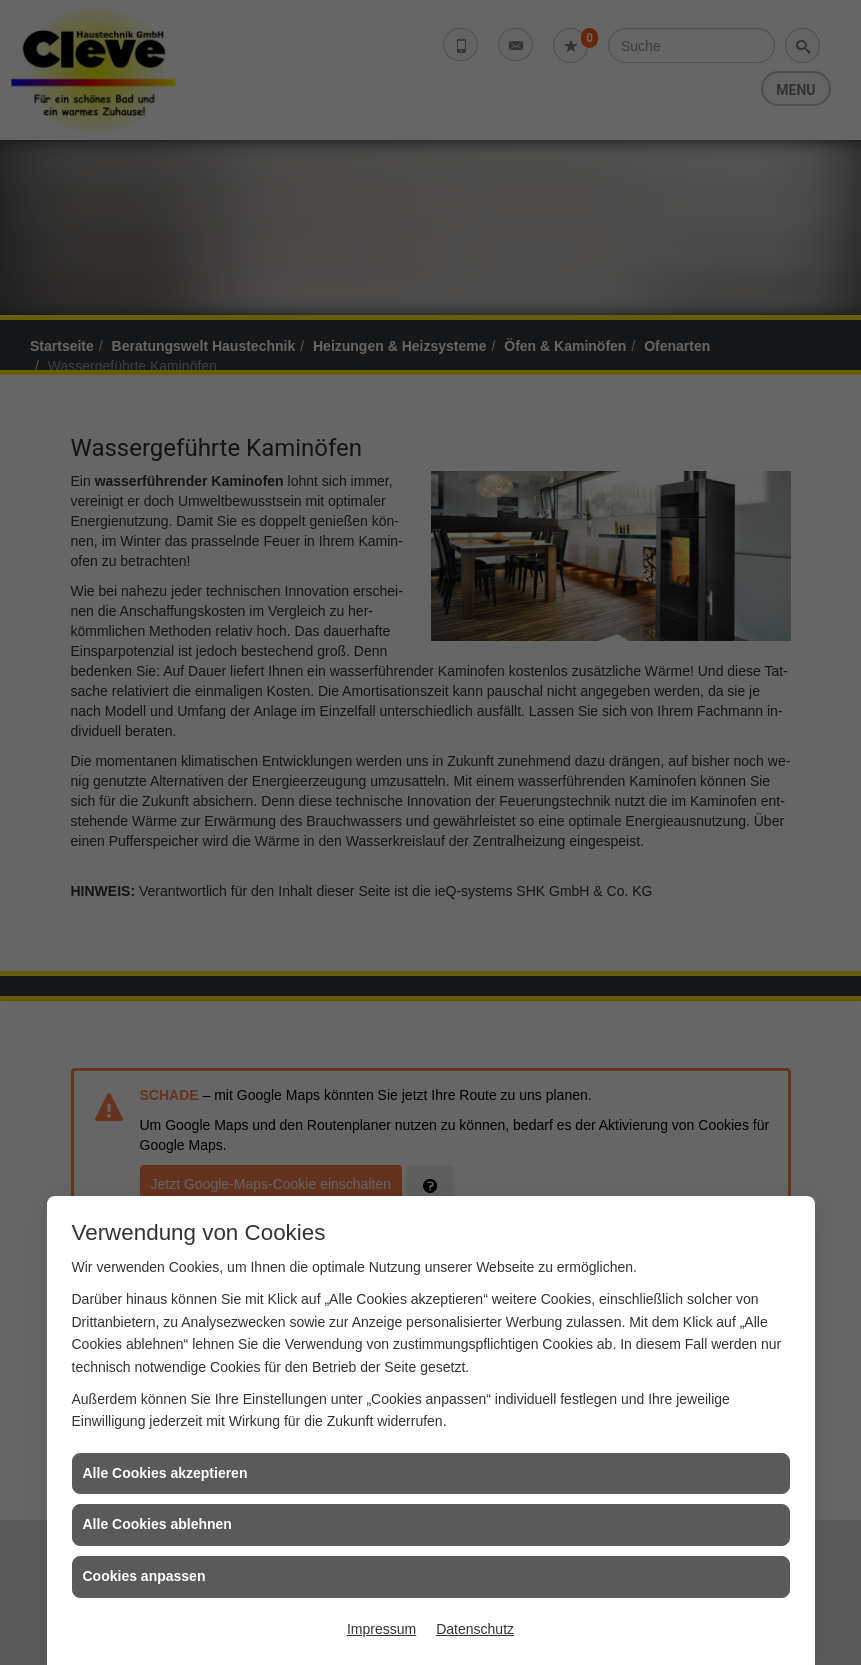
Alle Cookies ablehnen (157, 1524)
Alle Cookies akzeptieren (165, 1473)
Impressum (381, 1629)
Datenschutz (475, 1629)
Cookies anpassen (144, 1576)
